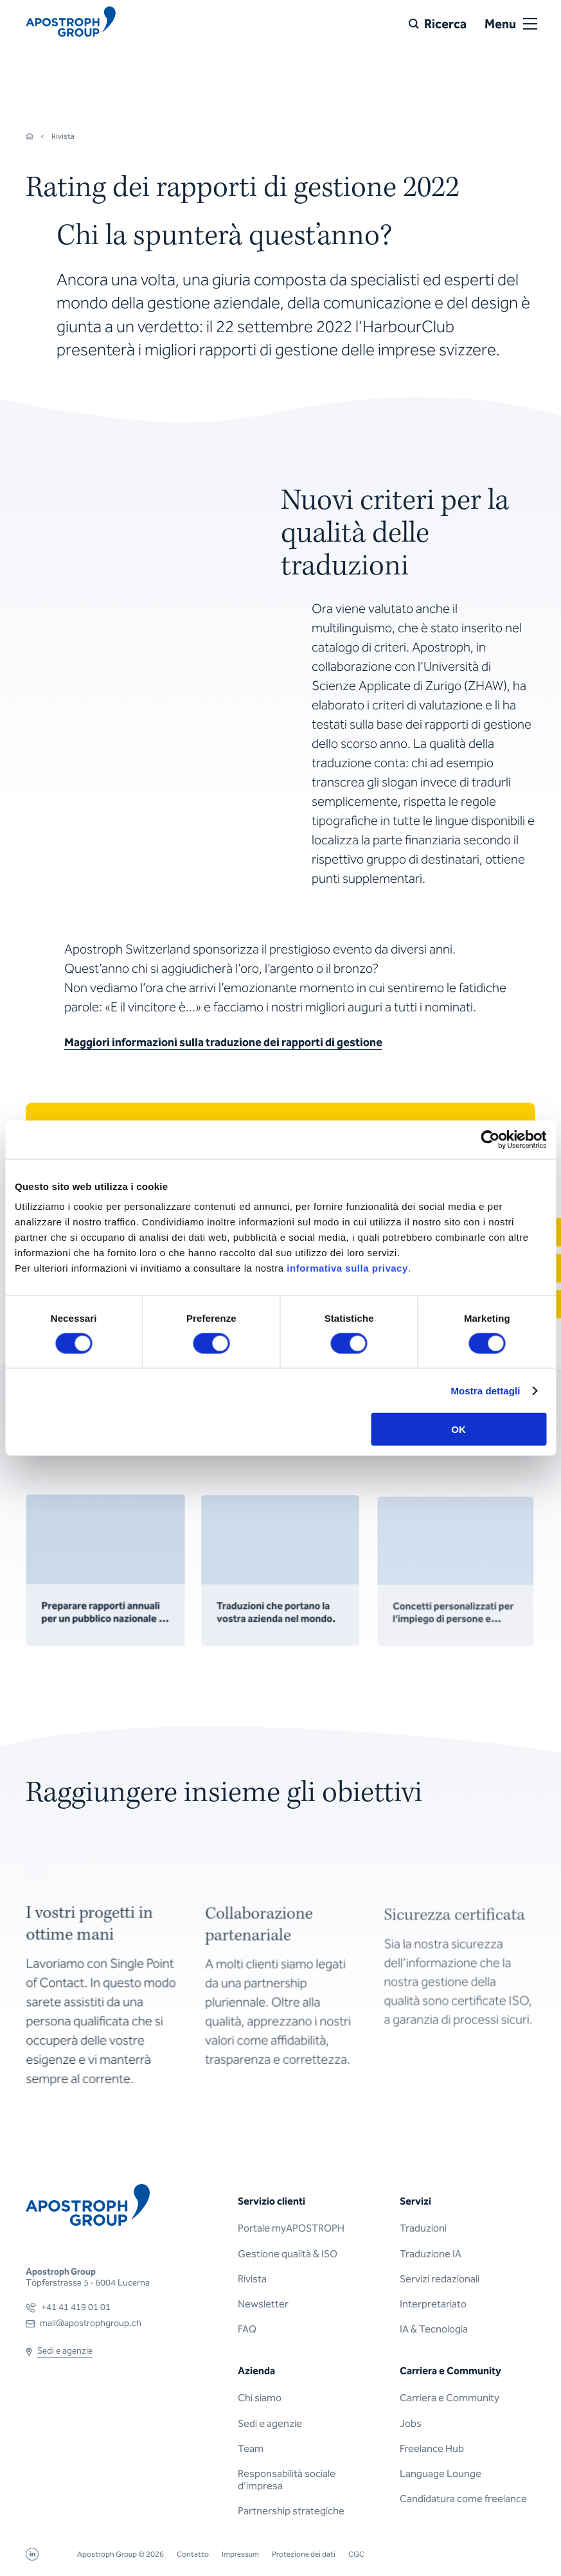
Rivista (252, 2279)
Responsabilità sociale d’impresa (286, 2479)
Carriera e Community (449, 2398)
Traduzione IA (430, 2254)
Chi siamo (259, 2398)
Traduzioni (423, 2228)
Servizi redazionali (439, 2279)
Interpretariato (433, 2304)
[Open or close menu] (530, 23)
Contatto (193, 2554)
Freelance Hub (432, 2448)
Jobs (411, 2423)
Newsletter (263, 2304)
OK (458, 1429)
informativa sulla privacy (347, 1268)
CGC (356, 2554)
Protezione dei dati (303, 2554)
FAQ (247, 2329)
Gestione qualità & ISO (287, 2254)
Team (250, 2448)
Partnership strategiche (291, 2511)
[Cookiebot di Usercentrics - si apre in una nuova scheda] (490, 1139)
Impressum (240, 2554)
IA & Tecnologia (434, 2329)
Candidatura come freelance (463, 2498)
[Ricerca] (438, 23)
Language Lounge (440, 2473)
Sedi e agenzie (270, 2423)
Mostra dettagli (485, 1390)
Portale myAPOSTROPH (291, 2228)
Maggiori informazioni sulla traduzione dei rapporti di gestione (223, 1042)
